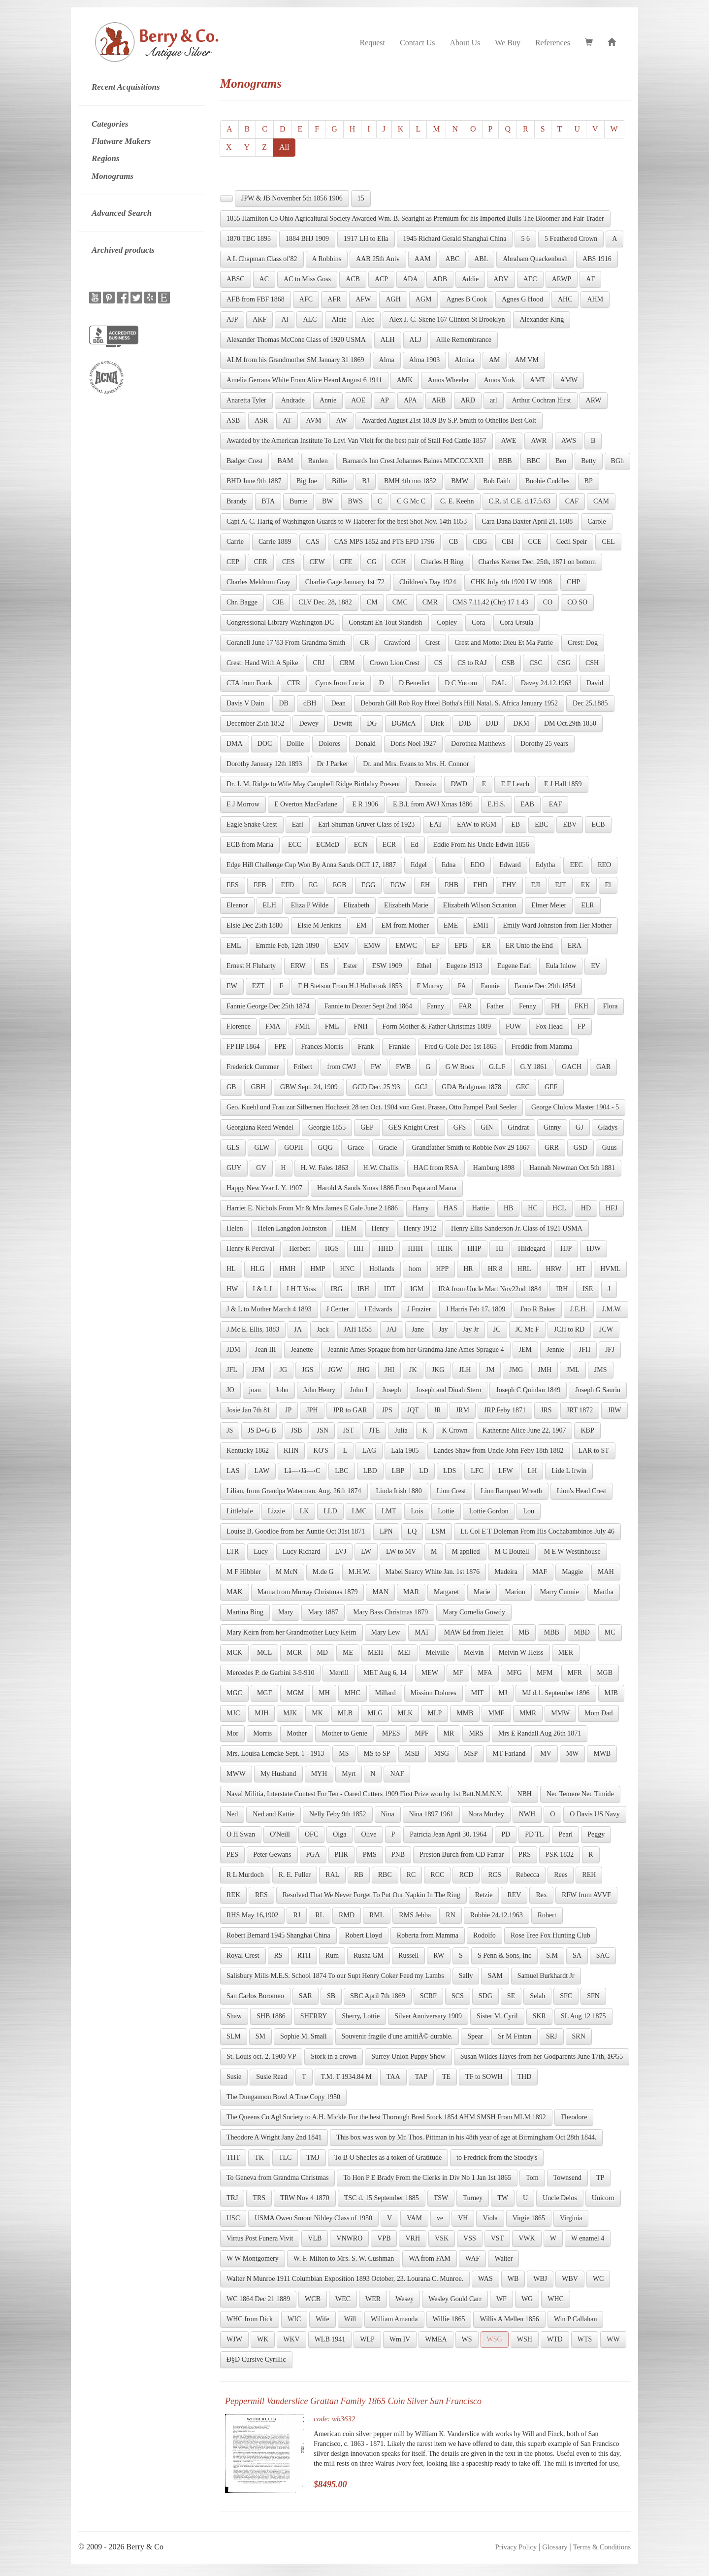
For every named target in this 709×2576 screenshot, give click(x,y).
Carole (596, 521)
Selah (537, 1996)
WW (613, 2339)
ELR (587, 905)
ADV (500, 279)
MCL (264, 1652)
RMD (346, 1915)
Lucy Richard (302, 1551)
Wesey (404, 2299)
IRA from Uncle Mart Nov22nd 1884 (489, 1289)
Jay (443, 1329)
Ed (415, 844)
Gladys (608, 1127)
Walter (503, 2258)
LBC (341, 1470)
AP (384, 400)
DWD (459, 784)
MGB (604, 1672)
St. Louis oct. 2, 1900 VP (261, 2056)
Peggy (596, 1834)
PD (505, 1834)
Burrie (298, 501)
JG (283, 1369)
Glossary (554, 2547)
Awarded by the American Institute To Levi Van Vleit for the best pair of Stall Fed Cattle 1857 (356, 440)
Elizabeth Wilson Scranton (479, 905)
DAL (499, 683)
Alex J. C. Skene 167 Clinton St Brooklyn (447, 319)
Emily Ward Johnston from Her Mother (557, 925)
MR (449, 1733)
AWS (568, 440)
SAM (494, 1975)
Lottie (446, 1511)
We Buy (507, 42)
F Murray (430, 986)
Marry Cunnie (559, 1592)
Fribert (302, 1067)
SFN (593, 1996)
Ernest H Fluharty (251, 966)
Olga (339, 1834)
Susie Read (271, 2076)
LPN (386, 1531)
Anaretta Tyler (246, 400)
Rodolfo (484, 1935)
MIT (477, 1693)
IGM (416, 1289)
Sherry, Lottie (361, 2016)
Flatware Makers (121, 141)
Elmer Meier (548, 905)
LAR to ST (594, 1450)
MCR (294, 1652)
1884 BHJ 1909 (307, 238)
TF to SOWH (483, 2076)
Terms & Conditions (602, 2547)
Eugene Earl (514, 966)
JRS (546, 1410)
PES (232, 1854)
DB (283, 703)
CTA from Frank (249, 683)
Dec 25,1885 (590, 703)
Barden (317, 461)
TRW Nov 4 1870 (304, 2198)
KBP (587, 1430)
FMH (302, 1026)
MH (324, 1693)
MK (317, 1713)
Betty (588, 461)
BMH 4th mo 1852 (410, 481)
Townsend (567, 2177)
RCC (437, 1874)
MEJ (404, 1652)
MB (523, 1632)
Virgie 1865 (529, 2218)
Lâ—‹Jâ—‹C (302, 1470)
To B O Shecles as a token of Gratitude (388, 2157)
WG (527, 2299)
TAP (421, 2076)
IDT (389, 1289)
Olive (368, 1834)
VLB (315, 2238)
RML (376, 1915)
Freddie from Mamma (542, 1046)
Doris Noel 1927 (413, 743)
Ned (232, 1814)
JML (572, 1369)
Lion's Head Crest (582, 1491)
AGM (424, 299)
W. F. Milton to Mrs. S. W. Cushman (343, 2258)
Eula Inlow (561, 966)
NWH (527, 1814)
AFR (334, 299)
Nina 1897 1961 (431, 1814)
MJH (261, 1713)
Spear (475, 2036)
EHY (509, 885)
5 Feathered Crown (571, 238)
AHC (565, 299)
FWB (403, 1067)
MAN (380, 1592)
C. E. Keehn (457, 501)
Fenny (527, 1006)
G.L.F (497, 1067)
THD (524, 2076)
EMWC (406, 945)
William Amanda (394, 2319)
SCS (457, 1996)
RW (438, 1955)
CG (371, 562)
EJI (536, 885)
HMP (317, 1268)
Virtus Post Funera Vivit (259, 2238)
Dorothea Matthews (478, 743)
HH (358, 1248)
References (552, 42)
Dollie (295, 743)
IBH (363, 1289)
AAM (423, 259)
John (282, 1390)
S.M (552, 1955)
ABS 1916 (597, 259)
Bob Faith (497, 481)
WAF (472, 2258)
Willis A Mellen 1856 (509, 2319)
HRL (524, 1268)
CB (453, 541)
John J (358, 1390)
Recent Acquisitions (126, 87)
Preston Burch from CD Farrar (461, 1854)
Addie (470, 279)
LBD (370, 1470)
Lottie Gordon (489, 1511)
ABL (481, 259)
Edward (510, 865)
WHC (556, 2299)
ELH (269, 905)
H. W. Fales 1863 (325, 1167)
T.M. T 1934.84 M (346, 2076)
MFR (575, 1672)
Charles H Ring (441, 562)
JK (413, 1369)
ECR (389, 844)
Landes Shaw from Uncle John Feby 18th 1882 (499, 1450)
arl (493, 400)
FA (462, 986)
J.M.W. (612, 1309)
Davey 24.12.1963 (546, 683)
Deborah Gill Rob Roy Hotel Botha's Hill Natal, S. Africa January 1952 (459, 703)
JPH (312, 1410)
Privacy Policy (516, 2547)
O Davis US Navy (595, 1814)
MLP (434, 1713)
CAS (312, 541)
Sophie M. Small (303, 2036)
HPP (442, 1268)
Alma (386, 360)
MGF (264, 1693)
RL (319, 1915)
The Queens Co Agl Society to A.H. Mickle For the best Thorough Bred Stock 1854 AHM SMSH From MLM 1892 (386, 2117)
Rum (332, 1955)
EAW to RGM (476, 824)
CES (288, 562)
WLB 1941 (330, 2339)
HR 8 (495, 1268)
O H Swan (240, 1834)
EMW (372, 945)
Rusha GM (369, 1955)
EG (313, 885)
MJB (611, 1693)
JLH (465, 1369)
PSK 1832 (560, 1854)
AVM (314, 420)
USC (233, 2218)
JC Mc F (527, 1329)
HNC (347, 1268)
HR (468, 1268)
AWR (539, 440)
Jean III (265, 1349)
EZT (258, 986)
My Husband (278, 1773)
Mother (297, 1733)
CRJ (318, 663)
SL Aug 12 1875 (583, 2016)
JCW (606, 1329)
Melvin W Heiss (520, 1652)
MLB (345, 1713)
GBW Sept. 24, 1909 (309, 1087)
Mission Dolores (433, 1693)
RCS (494, 1874)
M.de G (323, 1571)
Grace (356, 1147)
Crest (432, 642)
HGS (332, 1248)
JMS (600, 1369)
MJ (502, 1693)
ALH (388, 339)
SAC (603, 1955)
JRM (462, 1410)
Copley (447, 622)
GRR (552, 1147)
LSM (438, 1531)
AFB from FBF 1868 (255, 299)
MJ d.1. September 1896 (555, 1693)
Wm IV (399, 2339)
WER (373, 2299)
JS (229, 1430)
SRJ (551, 2036)
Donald (365, 743)
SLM (233, 2036)
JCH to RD (569, 1329)
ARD (467, 400)
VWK (526, 2238)
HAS (450, 1208)
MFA (485, 1672)
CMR (430, 602)
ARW (594, 400)
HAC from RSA (436, 1167)
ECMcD (327, 844)
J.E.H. (578, 1309)
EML (233, 945)
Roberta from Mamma (427, 1935)
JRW (614, 1410)
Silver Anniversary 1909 (428, 2016)
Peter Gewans (272, 1854)
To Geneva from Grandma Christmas (277, 2177)
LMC (359, 1511)
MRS (476, 1733)
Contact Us (417, 42)
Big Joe (306, 481)
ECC (294, 844)
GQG (325, 1147)
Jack (323, 1329)
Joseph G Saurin (597, 1390)
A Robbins (327, 259)
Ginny (552, 1127)
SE (511, 1996)
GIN (487, 1127)
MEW (429, 1672)
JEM (525, 1349)
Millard (385, 1693)
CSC (535, 663)
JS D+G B (262, 1430)
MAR (411, 1592)
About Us (465, 42)
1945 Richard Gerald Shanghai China (455, 238)
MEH (375, 1652)
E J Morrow (242, 804)
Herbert (299, 1248)
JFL (231, 1369)
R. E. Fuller (295, 1874)
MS (344, 1753)
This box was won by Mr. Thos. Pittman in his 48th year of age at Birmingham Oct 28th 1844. (466, 2137)
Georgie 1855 (327, 1127)
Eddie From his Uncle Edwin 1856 (481, 844)
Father (495, 1006)
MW (572, 1753)
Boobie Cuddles (547, 481)
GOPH (293, 1147)
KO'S (320, 1450)
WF (501, 2299)
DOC (265, 743)
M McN (287, 1571)
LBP (398, 1470)
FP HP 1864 (242, 1046)
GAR (603, 1067)
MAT (422, 1632)
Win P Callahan (575, 2319)
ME (348, 1652)
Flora (610, 1006)
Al (284, 319)
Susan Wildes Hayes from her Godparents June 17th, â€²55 (541, 2056)
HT (580, 1268)
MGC (234, 1693)
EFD (287, 885)
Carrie (235, 541)
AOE (358, 400)
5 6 (525, 238)
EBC (541, 824)
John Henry (319, 1390)
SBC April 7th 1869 (377, 1996)
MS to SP (377, 1753)
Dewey (309, 723)
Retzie (484, 1895)
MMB (464, 1713)
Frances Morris (322, 1046)
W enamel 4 (587, 2238)
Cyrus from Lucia (339, 683)
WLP (367, 2339)
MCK (234, 1652)
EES (232, 885)
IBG (337, 1289)
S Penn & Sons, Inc (504, 1955)
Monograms (112, 176)
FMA (272, 1026)
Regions (106, 158)
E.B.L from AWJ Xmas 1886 (433, 804)
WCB (313, 2299)
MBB (551, 1632)
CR (364, 642)
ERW (297, 966)
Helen (234, 1228)
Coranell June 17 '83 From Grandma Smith (285, 642)
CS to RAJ (472, 663)
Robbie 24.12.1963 (496, 1915)
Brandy (236, 501)
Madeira (505, 1571)
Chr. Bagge (242, 602)
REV (514, 1895)
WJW (234, 2339)
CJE (278, 602)
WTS (585, 2339)
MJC (233, 1713)
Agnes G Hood (522, 299)
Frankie (399, 1046)
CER (260, 562)
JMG (516, 1369)
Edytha (545, 865)
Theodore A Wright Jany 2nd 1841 (274, 2137)
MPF (422, 1733)
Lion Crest (451, 1491)
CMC (400, 602)
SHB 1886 (271, 2016)
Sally (466, 1975)
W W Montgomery (252, 2258)
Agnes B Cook (466, 299)
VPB (383, 2238)
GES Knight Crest (413, 1127)
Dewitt (342, 723)
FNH (361, 1026)
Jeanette (301, 1349)
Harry (421, 1208)
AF (590, 279)
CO (547, 602)
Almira (464, 360)
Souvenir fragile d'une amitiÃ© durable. (397, 2036)
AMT (537, 380)
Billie (339, 481)
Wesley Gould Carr (455, 2299)
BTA (268, 501)
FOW (513, 1026)
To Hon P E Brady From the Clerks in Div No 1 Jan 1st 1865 (427, 2177)
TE (446, 2076)
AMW (569, 380)
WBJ (540, 2278)
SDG (485, 1996)
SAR (305, 1996)
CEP (232, 562)
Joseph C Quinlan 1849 (528, 1390)
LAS (232, 1470)
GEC (523, 1087)
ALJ (415, 339)
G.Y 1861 (534, 1067)
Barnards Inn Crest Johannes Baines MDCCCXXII (413, 461)
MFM (545, 1672)
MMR (527, 1713)
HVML (610, 1268)
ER (486, 945)
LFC (477, 1470)
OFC (311, 1834)
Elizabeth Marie (406, 905)
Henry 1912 (420, 1228)
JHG (363, 1369)
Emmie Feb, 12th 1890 (287, 945)
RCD (466, 1874)
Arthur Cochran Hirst (541, 400)
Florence (238, 1026)
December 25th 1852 (255, 723)
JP (288, 1410)
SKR (539, 2016)
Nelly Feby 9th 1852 (337, 1814)
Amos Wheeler (448, 380)
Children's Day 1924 (427, 582)
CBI (507, 541)
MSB (412, 1753)
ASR (261, 420)
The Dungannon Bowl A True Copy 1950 (283, 2097)
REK (233, 1895)
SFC (566, 1996)
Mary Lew (385, 1632)
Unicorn (603, 2198)
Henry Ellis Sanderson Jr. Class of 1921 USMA (516, 1228)
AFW (363, 299)
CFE (346, 562)
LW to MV (401, 1551)
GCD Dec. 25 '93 (376, 1087)
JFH (584, 1349)
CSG (564, 663)
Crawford (397, 642)
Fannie (490, 986)
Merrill (339, 1672)
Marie (482, 1592)
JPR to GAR (350, 1410)
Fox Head (549, 1026)
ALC (310, 319)
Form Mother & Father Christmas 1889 (437, 1026)
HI (499, 1248)
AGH (393, 299)
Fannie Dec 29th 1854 (545, 986)
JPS (387, 1410)
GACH (571, 1067)
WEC (343, 2299)
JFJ (609, 1349)
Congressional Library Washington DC (280, 622)
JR (437, 1410)
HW (232, 1289)
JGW (335, 1369)
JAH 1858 (358, 1329)
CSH (592, 663)
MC (610, 1632)
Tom (532, 2177)
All (284, 147)
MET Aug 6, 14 (385, 1672)
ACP (381, 279)
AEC (530, 279)
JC (497, 1329)
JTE (374, 1430)
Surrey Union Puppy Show (408, 2056)
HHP (474, 1248)
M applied (465, 1551)
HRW (554, 1268)
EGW (398, 885)
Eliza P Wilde (309, 905)
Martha (603, 1592)
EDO (478, 865)
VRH (412, 2238)
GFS (459, 1127)
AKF (259, 319)
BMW (459, 481)
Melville (437, 1652)
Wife (322, 2319)
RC (411, 1874)
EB (515, 824)
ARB (439, 400)
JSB (296, 1430)
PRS (524, 1854)
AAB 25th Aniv (378, 259)
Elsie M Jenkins (319, 925)
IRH (562, 1289)
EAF (555, 804)
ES (324, 966)
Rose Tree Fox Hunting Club (550, 1935)
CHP (573, 582)
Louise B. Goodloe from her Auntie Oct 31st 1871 (295, 1531)
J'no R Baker (537, 1309)
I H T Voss (301, 1289)
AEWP (562, 279)
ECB (598, 824)
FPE (280, 1046)
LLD (330, 1511)
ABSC (235, 279)
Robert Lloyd (363, 1935)
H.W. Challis (381, 1167)
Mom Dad (598, 1713)
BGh (617, 461)
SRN (578, 2036)
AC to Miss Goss (307, 279)
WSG (494, 2339)
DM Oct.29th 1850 (570, 723)
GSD (580, 1147)
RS (278, 1955)
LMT (389, 1511)
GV (261, 1167)
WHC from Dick (249, 2319)
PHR (341, 1854)
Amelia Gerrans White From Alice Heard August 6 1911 (304, 380)
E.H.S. (496, 804)
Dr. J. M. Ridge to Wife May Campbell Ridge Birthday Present (313, 784)
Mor (232, 1733)
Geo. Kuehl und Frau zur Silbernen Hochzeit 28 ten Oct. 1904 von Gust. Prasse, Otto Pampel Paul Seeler (371, 1107)
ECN (361, 844)
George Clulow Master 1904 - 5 (575, 1107)
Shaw (234, 2016)
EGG (368, 885)
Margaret (446, 1592)
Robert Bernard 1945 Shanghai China (278, 1935)
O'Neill (280, 1834)
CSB (508, 663)
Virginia (571, 2218)
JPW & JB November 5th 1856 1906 (292, 198)
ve (440, 2218)
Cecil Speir (571, 541)
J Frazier (419, 1309)
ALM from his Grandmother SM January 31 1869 (295, 360)
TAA (393, 2076)
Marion (515, 1592)
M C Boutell (512, 1551)
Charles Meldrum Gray (258, 582)
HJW (593, 1248)
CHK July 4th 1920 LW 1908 (511, 582)
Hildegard (532, 1248)
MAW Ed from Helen (474, 1632)
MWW (236, 1773)
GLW (261, 1147)
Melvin (473, 1652)
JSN (322, 1430)
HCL (559, 1208)
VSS (469, 2238)
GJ (579, 1127)
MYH (319, 1773)
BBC (534, 461)
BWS (355, 501)
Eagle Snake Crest (251, 824)
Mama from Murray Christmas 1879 (308, 1592)
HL (231, 1268)
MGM (295, 1693)
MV (545, 1753)
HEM (348, 1228)
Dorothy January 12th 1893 (264, 764)
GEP (366, 1127)
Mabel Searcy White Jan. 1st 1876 (433, 1571)
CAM (601, 501)
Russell (408, 1955)
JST (348, 1430)
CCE (535, 541)
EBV (570, 824)
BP (588, 481)
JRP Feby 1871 (505, 1410)
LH (532, 1470)
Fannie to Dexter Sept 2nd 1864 (368, 1006)
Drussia (425, 784)
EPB (460, 945)
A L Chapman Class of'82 (261, 259)
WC (598, 2278)
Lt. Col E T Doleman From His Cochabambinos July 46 (537, 1531)
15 (360, 198)
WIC (294, 2319)
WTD (555, 2339)
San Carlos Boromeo (255, 1996)
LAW (261, 1470)
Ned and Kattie (273, 1814)
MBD (582, 1632)
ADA (410, 279)
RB (358, 1874)
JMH (544, 1369)
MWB (602, 1753)
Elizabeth (356, 905)
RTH (304, 1955)
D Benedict (414, 683)
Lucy (261, 1551)
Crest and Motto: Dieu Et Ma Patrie (503, 642)
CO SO (577, 602)
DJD (492, 723)
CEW (317, 562)
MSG (441, 1753)
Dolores (329, 743)
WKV (291, 2339)
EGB (340, 885)
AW (341, 420)
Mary (285, 1612)
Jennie (555, 1349)
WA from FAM (430, 2258)
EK (585, 885)
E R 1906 (365, 804)
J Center (337, 1309)
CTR (293, 683)
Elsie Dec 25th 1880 (254, 925)
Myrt (348, 1773)
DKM (521, 723)
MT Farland (508, 1753)
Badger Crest (244, 461)
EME (451, 925)
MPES (391, 1733)
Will (350, 2319)
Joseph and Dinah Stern (449, 1390)
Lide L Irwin (568, 1470)
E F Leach (515, 784)
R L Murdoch (245, 1874)
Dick (437, 723)
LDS (449, 1470)
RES (261, 1895)
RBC (385, 1874)
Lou (528, 1511)
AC (264, 279)
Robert (547, 1915)
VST (497, 2238)
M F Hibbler (243, 1571)
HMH (287, 1268)
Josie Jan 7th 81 (248, 1410)
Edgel (419, 865)
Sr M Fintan (514, 2036)
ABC (452, 259)
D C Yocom (461, 683)
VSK (442, 2238)
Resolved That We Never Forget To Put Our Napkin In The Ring (371, 1895)
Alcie (338, 319)
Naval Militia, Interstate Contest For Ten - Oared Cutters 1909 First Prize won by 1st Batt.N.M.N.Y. (364, 1794)
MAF (539, 1571)
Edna (449, 865)
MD (322, 1652)
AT (287, 420)
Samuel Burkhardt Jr (546, 1975)
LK (304, 1511)
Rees (560, 1874)
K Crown (455, 1430)
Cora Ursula (516, 622)
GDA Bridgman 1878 (471, 1087)
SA (577, 1955)
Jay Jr (471, 1329)
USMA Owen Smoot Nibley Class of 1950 (313, 2218)
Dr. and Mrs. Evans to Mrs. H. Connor (416, 764)
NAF (397, 1773)
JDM (233, 1349)
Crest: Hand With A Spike (262, 663)
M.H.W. (360, 1571)
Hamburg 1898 (494, 1167)
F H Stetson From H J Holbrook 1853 (350, 986)
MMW (560, 1713)
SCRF (428, 1996)
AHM (595, 299)
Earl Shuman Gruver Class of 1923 (366, 824)
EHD (480, 885)
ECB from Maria (249, 844)
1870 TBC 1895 (248, 238)
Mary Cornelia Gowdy (474, 1612)
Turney (473, 2198)
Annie (328, 400)
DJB (465, 723)
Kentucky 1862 (247, 1450)
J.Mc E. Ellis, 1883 (252, 1329)
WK (262, 2339)
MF (458, 1672)
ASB (233, 420)
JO (230, 1390)
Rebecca (527, 1874)
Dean (338, 703)
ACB (353, 279)
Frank (366, 1046)
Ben (561, 461)
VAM (414, 2218)
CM (372, 602)
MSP (471, 1753)
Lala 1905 (405, 1450)
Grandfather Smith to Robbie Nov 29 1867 (471, 1147)
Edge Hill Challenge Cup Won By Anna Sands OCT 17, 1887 (311, 865)
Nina (387, 1814)
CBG (480, 541)
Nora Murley (486, 1814)
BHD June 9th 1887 (254, 481)
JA (298, 1329)
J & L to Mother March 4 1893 (269, 1309)
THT (233, 2157)
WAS (485, 2278)
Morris (262, 1733)
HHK (445, 1248)
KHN (291, 1450)
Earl (297, 824)
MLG (375, 1713)
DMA (234, 743)
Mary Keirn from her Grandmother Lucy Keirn (291, 1632)
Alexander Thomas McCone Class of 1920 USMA (296, 339)
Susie (233, 2076)
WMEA (436, 2339)
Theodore (574, 2117)
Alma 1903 (424, 360)
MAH (606, 1571)
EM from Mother (404, 925)
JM (489, 1369)
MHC (352, 1693)
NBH (524, 1794)
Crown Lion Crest (394, 663)
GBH (258, 1087)
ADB (440, 279)
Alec (367, 319)
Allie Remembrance (463, 339)
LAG (369, 1450)
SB (331, 1996)
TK (259, 2157)
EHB (451, 885)
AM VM (527, 360)
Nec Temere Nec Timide (580, 1794)
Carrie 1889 (274, 541)
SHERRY (313, 2016)
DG (372, 723)
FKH (581, 1006)
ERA (574, 945)
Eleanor (237, 905)
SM (260, 2036)
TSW (441, 2198)
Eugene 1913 (464, 966)
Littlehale (239, 1511)
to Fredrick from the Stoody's (496, 2157)
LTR (232, 1551)
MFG (514, 1672)
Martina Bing (244, 1612)
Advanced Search (122, 213)
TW (502, 2198)
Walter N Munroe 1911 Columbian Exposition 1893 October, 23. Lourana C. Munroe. (344, 2278)
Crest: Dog (583, 642)
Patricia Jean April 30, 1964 (448, 1834)
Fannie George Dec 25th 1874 (267, 1006)
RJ (296, 1915)
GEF (551, 1087)
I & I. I (262, 1289)
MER (565, 1652)
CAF (572, 501)
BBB (505, 461)
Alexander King (541, 319)
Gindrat (518, 1127)
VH (463, 2218)
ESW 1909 (387, 966)
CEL (608, 541)
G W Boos (459, 1067)
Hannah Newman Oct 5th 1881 (572, 1167)
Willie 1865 (449, 2319)
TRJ (232, 2198)
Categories (110, 124)
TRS (259, 2198)
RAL (332, 1874)
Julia (400, 1430)
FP (581, 1026)
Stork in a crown (333, 2056)
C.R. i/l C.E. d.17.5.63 (519, 501)
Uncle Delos (560, 2198)
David (594, 683)
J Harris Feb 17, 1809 (475, 1309)
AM (494, 360)
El (608, 885)
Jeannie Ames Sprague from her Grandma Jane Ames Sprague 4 (415, 1349)
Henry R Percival (250, 1248)
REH (589, 1874)
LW (366, 1551)
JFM (258, 1369)
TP (600, 2177)
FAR (465, 1006)
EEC (576, 865)
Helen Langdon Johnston (292, 1228)
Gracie (388, 1147)
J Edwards (378, 1309)
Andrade (293, 400)
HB (508, 1208)
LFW (505, 1470)
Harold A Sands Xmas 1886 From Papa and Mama (386, 1188)
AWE (508, 440)
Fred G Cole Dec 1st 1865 (460, 1046)
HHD (385, 1248)
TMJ (312, 2157)
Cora (478, 622)
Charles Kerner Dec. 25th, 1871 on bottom (537, 562)
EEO (604, 865)
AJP (232, 319)
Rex (541, 1895)
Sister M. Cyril (497, 2016)
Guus (609, 1147)
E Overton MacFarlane (305, 804)
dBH (309, 703)
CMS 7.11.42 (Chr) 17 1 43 (490, 602)
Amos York (500, 380)
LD (423, 1470)
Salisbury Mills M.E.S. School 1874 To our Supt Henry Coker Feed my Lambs (335, 1975)
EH (425, 885)
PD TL (534, 1834)
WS (467, 2339)
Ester (350, 966)
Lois (417, 1511)
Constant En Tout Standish (385, 622)
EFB (260, 885)
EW (231, 986)
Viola (490, 2218)
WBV (570, 2278)
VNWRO (349, 2238)
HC (532, 1208)
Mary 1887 (323, 1612)
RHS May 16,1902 (252, 1915)
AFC (306, 299)
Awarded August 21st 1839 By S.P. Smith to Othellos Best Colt (449, 420)
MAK (234, 1592)
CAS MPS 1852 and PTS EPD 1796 (384, 541)
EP (436, 945)
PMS (370, 1854)
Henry (380, 1228)
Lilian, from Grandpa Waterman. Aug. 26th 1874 (293, 1491)
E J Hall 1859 (563, 784)
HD (586, 1208)
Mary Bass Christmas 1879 (390, 1612)
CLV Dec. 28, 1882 (325, 602)
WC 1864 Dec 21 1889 (258, 2299)
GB (231, 1087)
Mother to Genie (344, 1733)
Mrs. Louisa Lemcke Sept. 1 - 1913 (275, 1753)
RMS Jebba (415, 1915)
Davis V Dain (245, 703)
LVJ (341, 1551)
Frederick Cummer (252, 1067)
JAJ (392, 1329)
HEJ (611, 1208)
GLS (232, 1147)
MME (496, 1713)
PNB (398, 1854)
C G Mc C (411, 501)
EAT (435, 824)
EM (361, 925)
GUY (233, 1167)
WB (513, 2278)
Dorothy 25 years (544, 743)
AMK (405, 380)
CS (438, 663)
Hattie (480, 1208)
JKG (438, 1369)
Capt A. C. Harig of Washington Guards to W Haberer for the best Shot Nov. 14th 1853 (346, 521)
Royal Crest (242, 1955)
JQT (413, 1410)
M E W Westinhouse (572, 1551)
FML (332, 1026)
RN (450, 1915)
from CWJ (341, 1067)
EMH (480, 925)
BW (327, 501)
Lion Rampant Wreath (511, 1491)
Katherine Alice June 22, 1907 (524, 1430)
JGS (307, 1369)
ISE (587, 1289)
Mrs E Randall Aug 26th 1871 (539, 1733)
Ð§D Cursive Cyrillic (256, 2359)
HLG (258, 1268)
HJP (566, 1248)
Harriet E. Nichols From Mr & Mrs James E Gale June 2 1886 (312, 1208)
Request (372, 42)
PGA (313, 1854)
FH (555, 1006)
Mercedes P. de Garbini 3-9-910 (270, 1672)
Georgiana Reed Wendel (259, 1127)
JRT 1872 (580, 1410)
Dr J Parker (333, 764)
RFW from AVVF (586, 1895)
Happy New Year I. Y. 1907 (264, 1188)
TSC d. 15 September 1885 (381, 2198)
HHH (415, 1248)
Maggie (572, 1571)
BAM (285, 461)
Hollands (381, 1268)
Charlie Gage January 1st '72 (345, 582)
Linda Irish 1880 (399, 1491)
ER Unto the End (529, 945)
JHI (389, 1369)
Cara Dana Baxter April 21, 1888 (527, 521)
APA (410, 400)
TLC (285, 2157)
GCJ (421, 1087)
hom (415, 1268)
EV (595, 966)
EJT (560, 885)
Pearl (565, 1834)
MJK (290, 1713)
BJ (365, 481)
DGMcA (403, 723)
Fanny (435, 1006)
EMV (341, 945)
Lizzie (276, 1511)
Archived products (123, 250)
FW (376, 1067)
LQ (412, 1531)
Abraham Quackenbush (535, 259)
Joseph (391, 1390)
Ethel (424, 966)
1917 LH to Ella (366, 238)
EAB (527, 804)
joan (255, 1390)
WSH (524, 2339)
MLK (405, 1713)
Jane (418, 1329)
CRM (347, 663)
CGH (398, 562)
